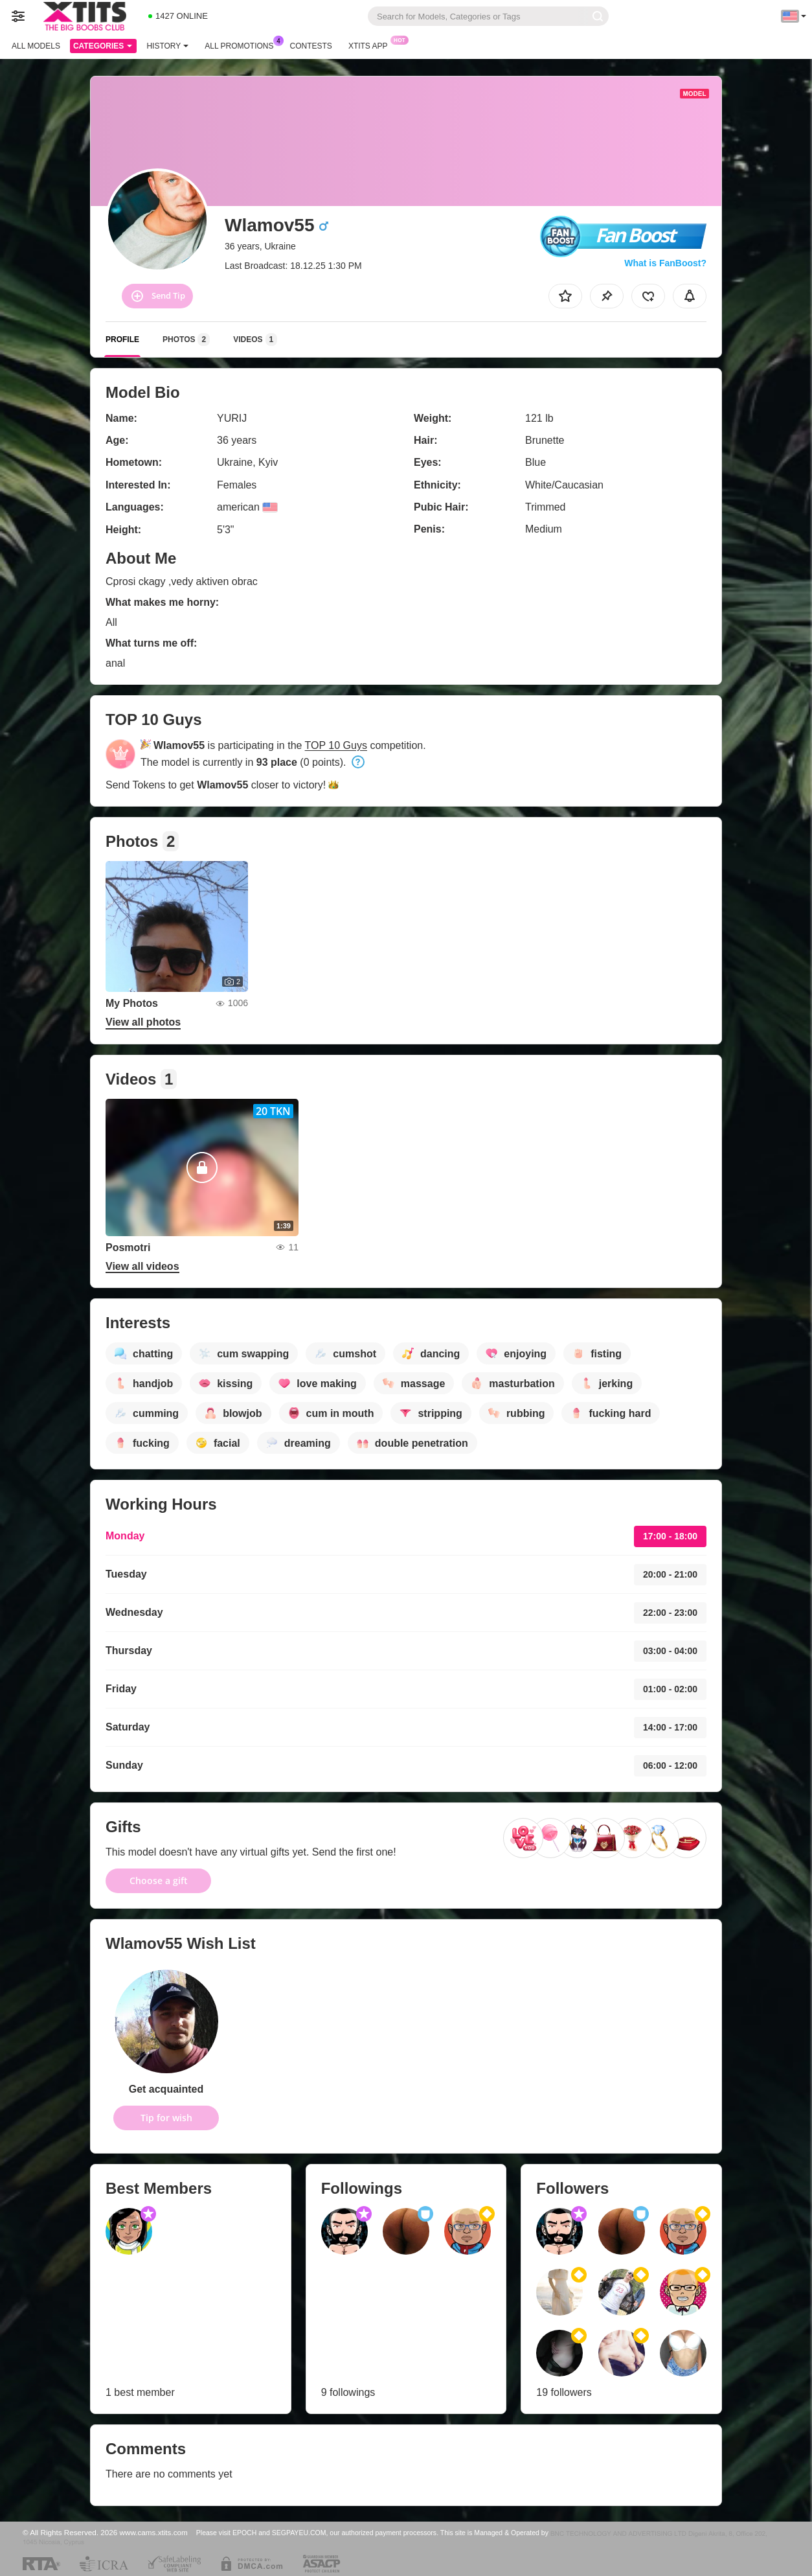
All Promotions (242, 45)
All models (36, 46)
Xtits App (371, 45)
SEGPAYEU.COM (299, 2532)
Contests (311, 46)
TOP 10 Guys (336, 745)
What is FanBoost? (665, 263)
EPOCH (244, 2532)
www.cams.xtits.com (154, 2532)
